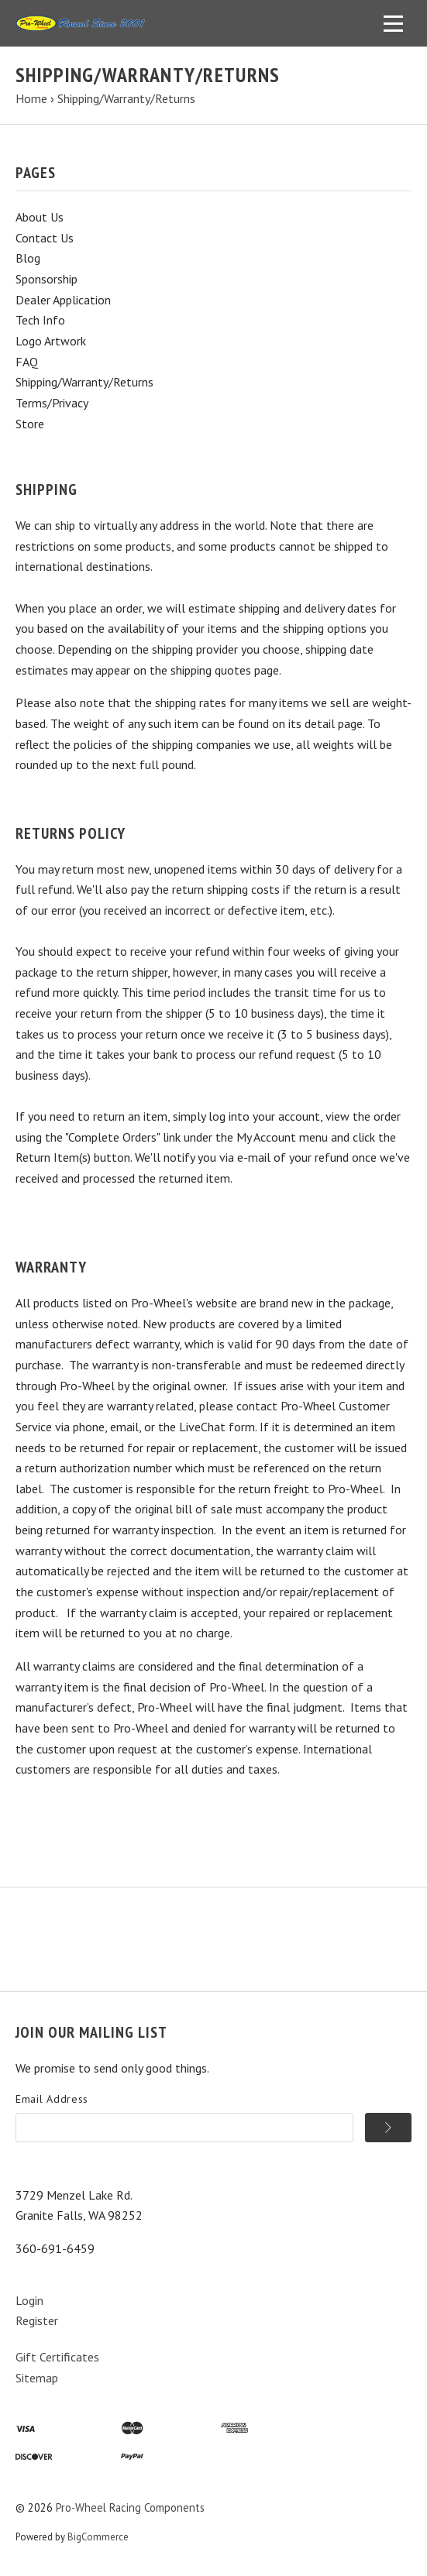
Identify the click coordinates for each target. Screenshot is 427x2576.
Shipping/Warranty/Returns (84, 382)
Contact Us (44, 238)
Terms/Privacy (51, 402)
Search (178, 1913)
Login (29, 2300)
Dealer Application (63, 299)
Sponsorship (46, 279)
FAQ (26, 361)
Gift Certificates (57, 2357)
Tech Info (40, 320)
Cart (224, 1913)
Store (29, 423)
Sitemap (36, 2377)
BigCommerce (98, 2536)
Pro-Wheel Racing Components (130, 2507)
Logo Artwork (50, 341)
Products (39, 1913)
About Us (39, 217)
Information (112, 1913)
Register (36, 2320)
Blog (27, 258)
